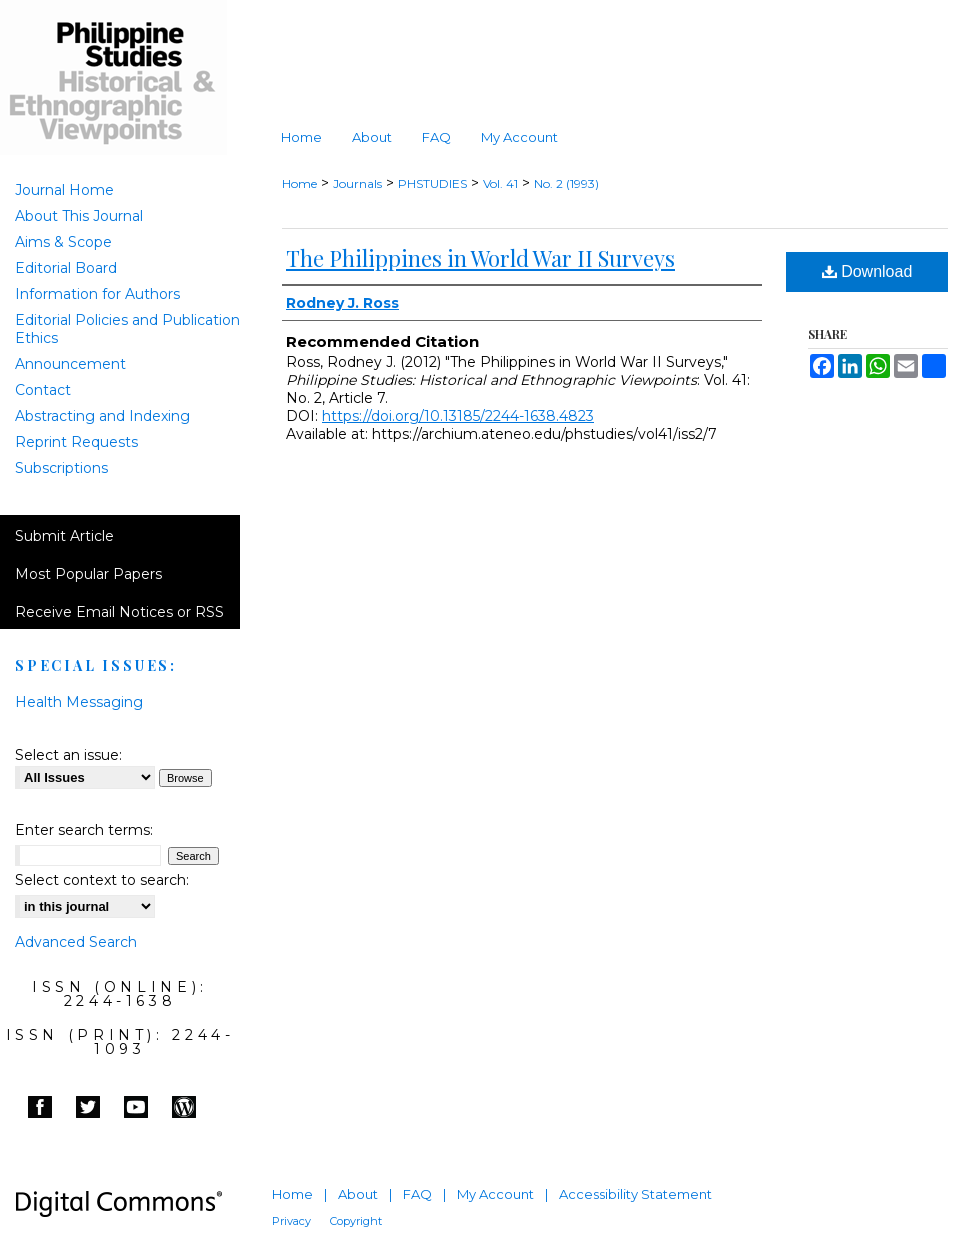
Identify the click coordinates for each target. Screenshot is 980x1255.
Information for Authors (97, 294)
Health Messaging (79, 702)
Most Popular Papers (88, 574)
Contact (43, 390)
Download (867, 271)
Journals (357, 183)
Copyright (356, 1221)
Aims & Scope (63, 242)
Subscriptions (61, 468)
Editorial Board (66, 268)
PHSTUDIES (432, 183)
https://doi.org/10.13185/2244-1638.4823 (458, 416)
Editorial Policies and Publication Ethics (127, 329)
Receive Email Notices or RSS (119, 612)
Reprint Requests (76, 442)
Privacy (291, 1221)
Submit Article (64, 536)
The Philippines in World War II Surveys (480, 258)
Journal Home (64, 190)
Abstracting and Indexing (102, 416)
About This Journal (79, 216)
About (358, 1194)
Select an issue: (68, 755)
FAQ (417, 1194)
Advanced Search (76, 942)
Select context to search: (102, 880)
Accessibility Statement (635, 1194)
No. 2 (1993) (566, 183)
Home (299, 183)
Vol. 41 (500, 183)
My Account (495, 1194)
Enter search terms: (84, 830)
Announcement (70, 364)
